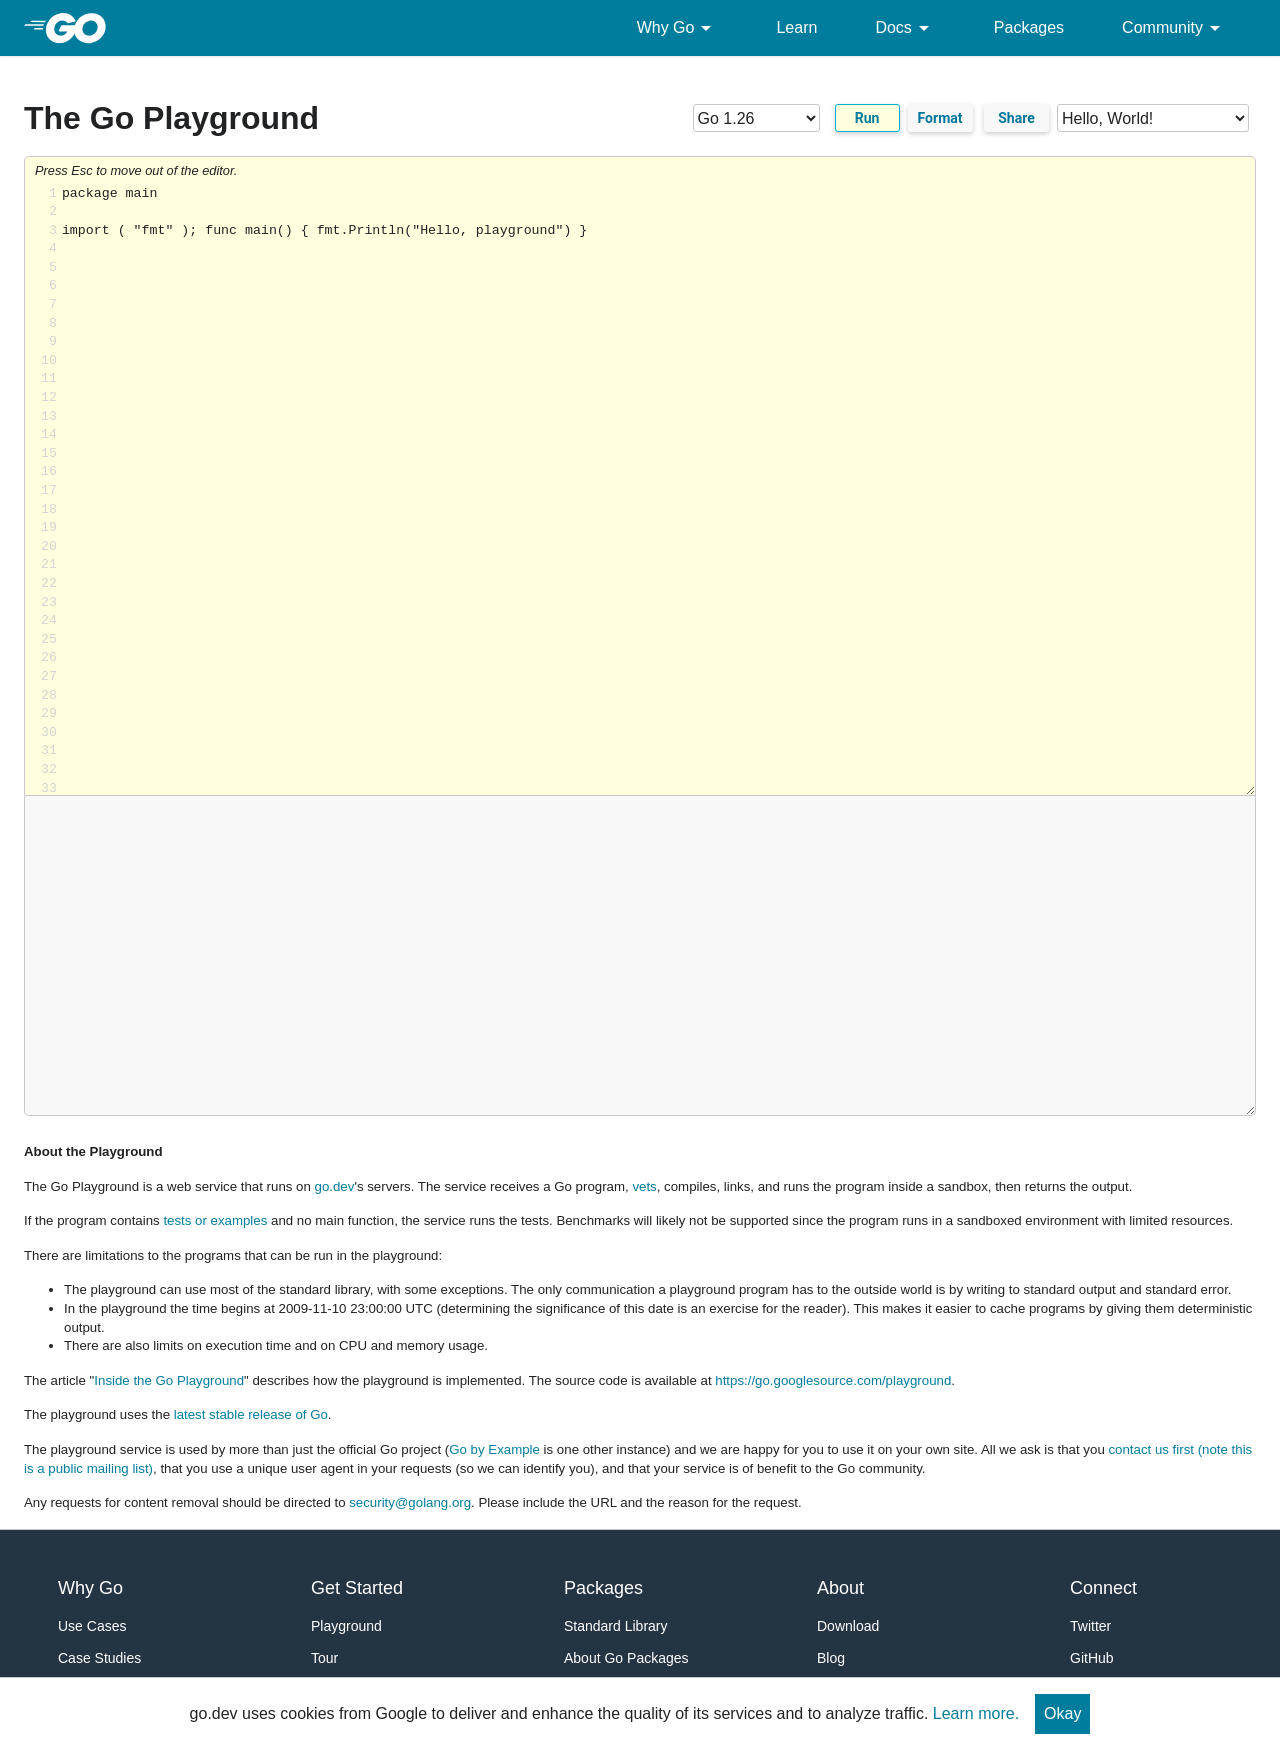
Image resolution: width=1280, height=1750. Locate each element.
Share (1016, 118)
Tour (324, 1658)
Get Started (357, 1588)
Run (867, 118)
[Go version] (756, 118)
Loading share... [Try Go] (658, 490)
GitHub (1092, 1658)
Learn (796, 27)
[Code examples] (1153, 118)
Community (1174, 28)
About (840, 1588)
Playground (346, 1626)
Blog (831, 1658)
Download (848, 1626)
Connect (1103, 1588)
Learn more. (976, 1713)
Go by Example (494, 1449)
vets (644, 1186)
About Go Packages (626, 1658)
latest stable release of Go (251, 1414)
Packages (1029, 27)
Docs (905, 28)
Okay (1062, 1713)
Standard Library (616, 1626)
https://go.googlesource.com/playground (833, 1380)
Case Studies (99, 1658)
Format (940, 118)
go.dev (335, 1186)
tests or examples (215, 1220)
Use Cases (92, 1626)
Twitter (1090, 1626)
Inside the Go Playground (169, 1380)
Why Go (678, 28)
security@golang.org (410, 1502)
